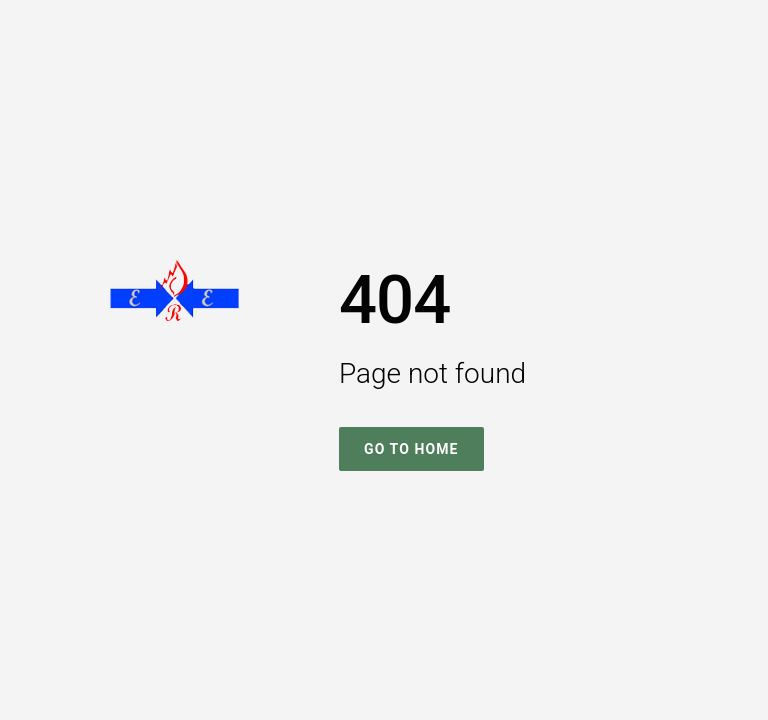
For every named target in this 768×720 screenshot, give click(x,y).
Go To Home (411, 449)
